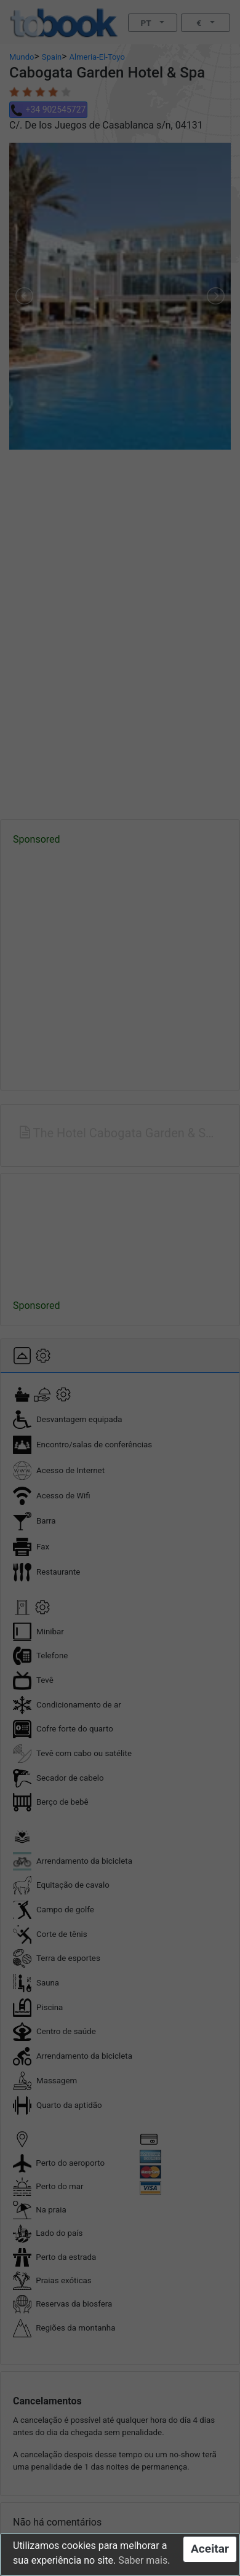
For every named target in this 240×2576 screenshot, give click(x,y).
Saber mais (142, 2560)
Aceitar (210, 2549)
